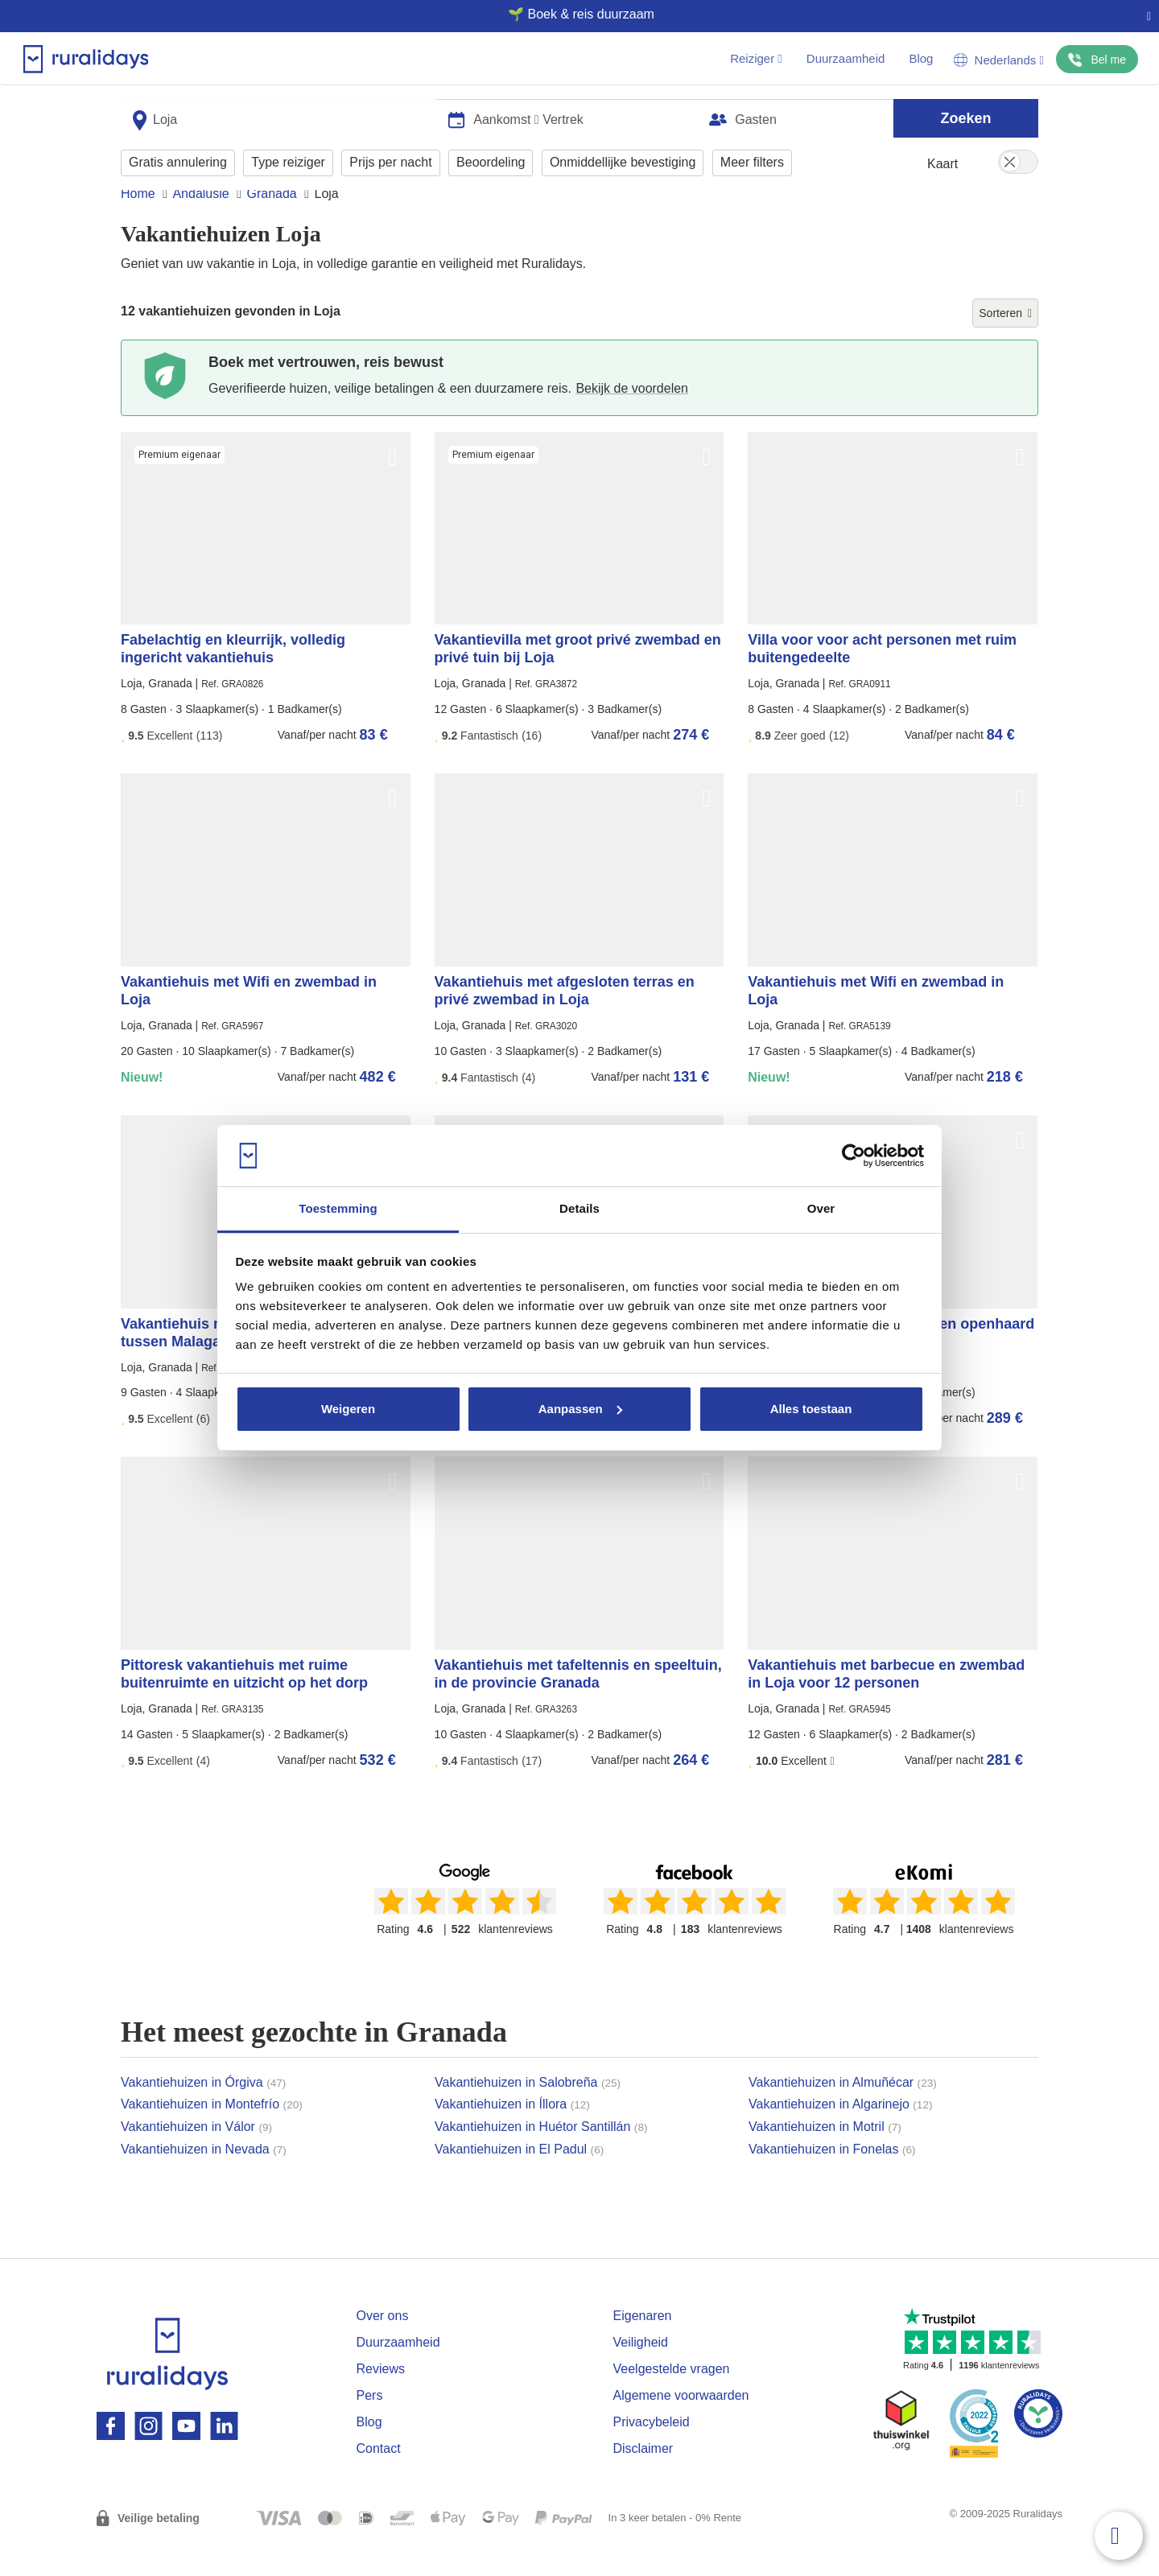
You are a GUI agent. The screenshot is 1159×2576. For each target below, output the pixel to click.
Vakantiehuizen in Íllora (512, 2134)
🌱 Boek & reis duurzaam (573, 14)
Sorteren (1005, 343)
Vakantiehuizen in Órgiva (203, 2113)
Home (138, 224)
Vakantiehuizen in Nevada (204, 2180)
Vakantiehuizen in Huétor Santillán (541, 2157)
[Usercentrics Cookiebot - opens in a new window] (853, 1156)
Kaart (942, 160)
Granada (271, 224)
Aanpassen (580, 1409)
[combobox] (278, 115)
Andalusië (200, 224)
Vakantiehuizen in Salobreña (528, 2113)
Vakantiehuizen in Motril (825, 2157)
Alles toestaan (811, 1409)
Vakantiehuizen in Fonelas (832, 2180)
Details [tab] (579, 1208)
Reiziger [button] (756, 58)
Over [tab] (821, 1208)
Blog (921, 58)
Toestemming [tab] (338, 1208)
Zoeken (965, 114)
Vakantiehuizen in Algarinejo (840, 2134)
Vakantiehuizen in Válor (196, 2157)
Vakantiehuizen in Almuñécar (843, 2113)
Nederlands (999, 60)
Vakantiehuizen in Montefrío (212, 2134)
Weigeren (348, 1409)
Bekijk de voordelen (631, 419)
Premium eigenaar (179, 485)
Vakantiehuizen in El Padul (519, 2180)
